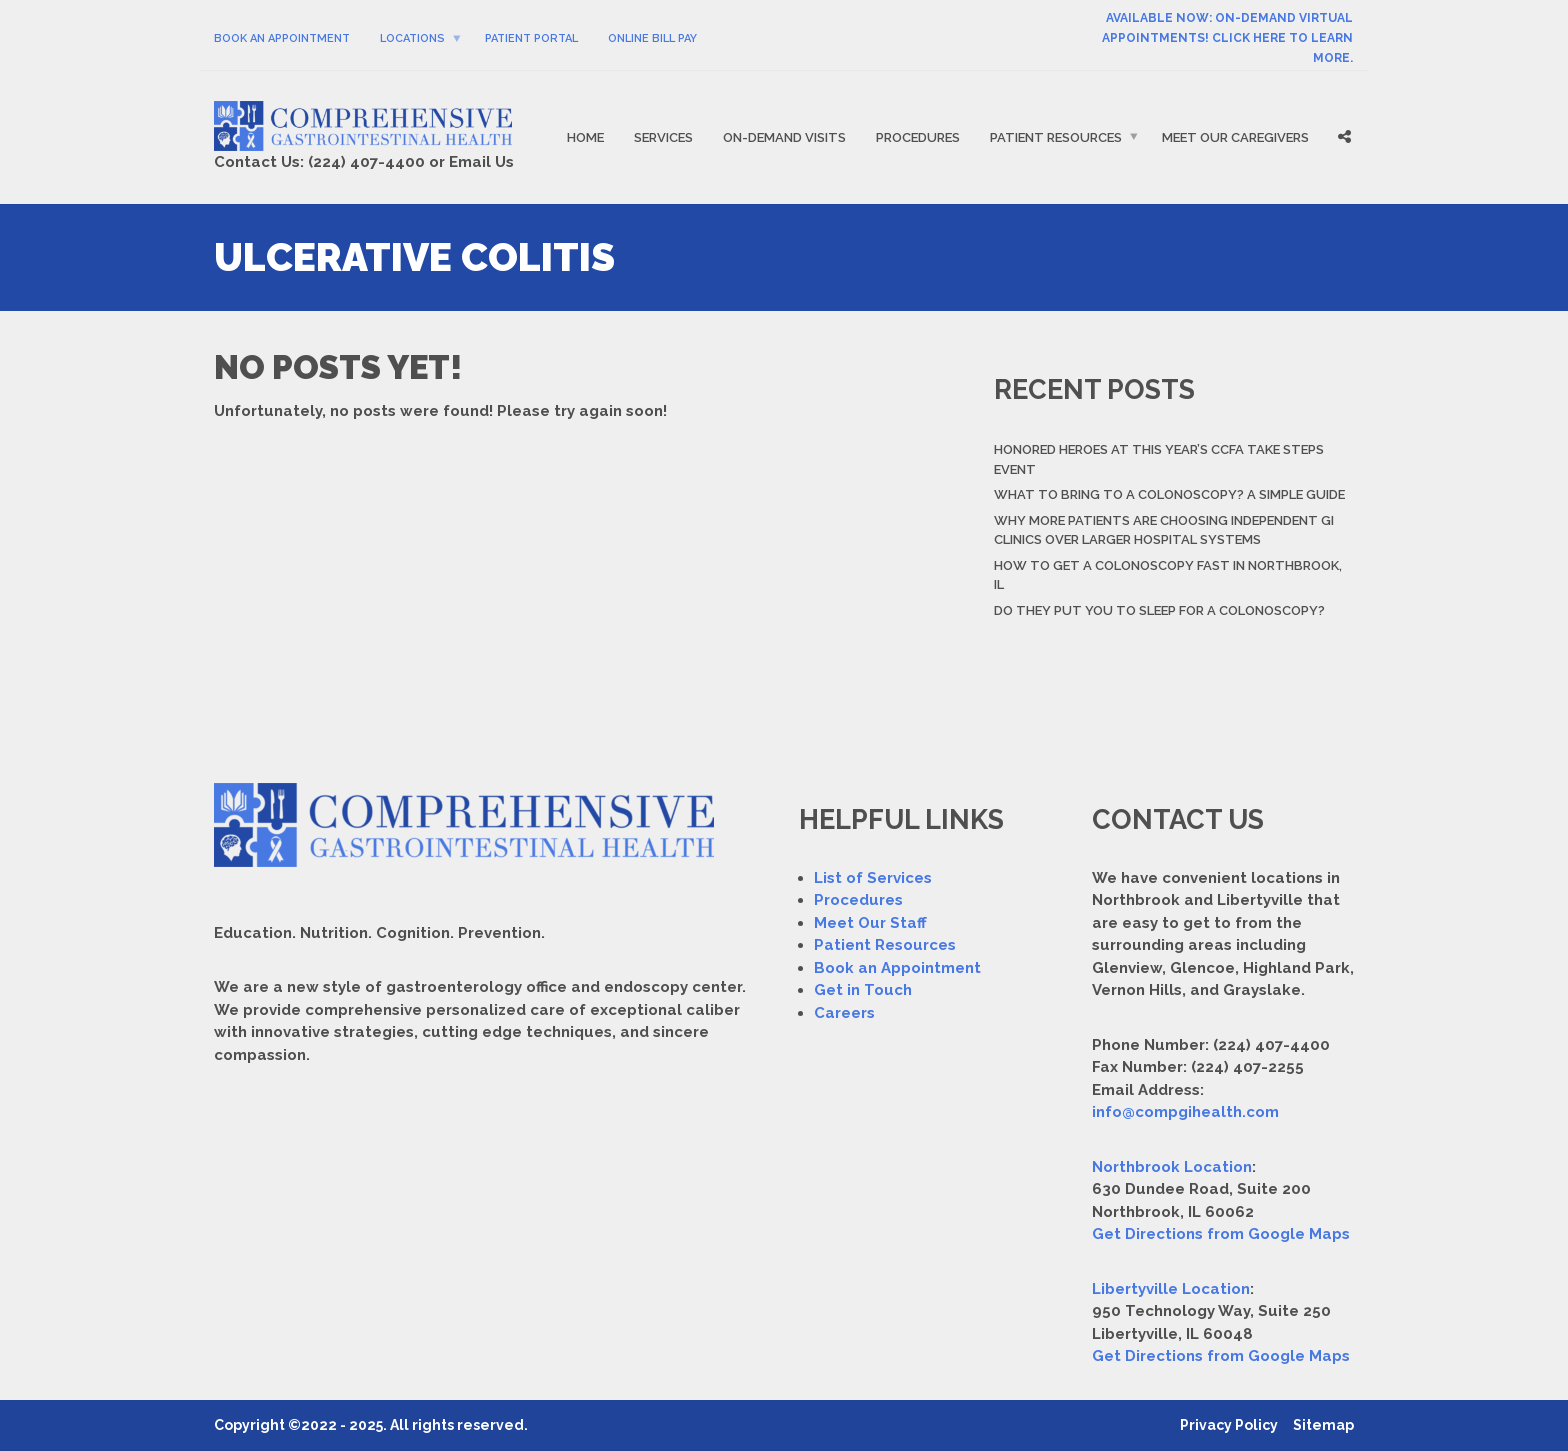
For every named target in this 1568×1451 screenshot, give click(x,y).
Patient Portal (531, 38)
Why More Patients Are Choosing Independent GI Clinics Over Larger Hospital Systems (1164, 530)
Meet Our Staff (870, 923)
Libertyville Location (1171, 1289)
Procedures (918, 137)
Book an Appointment (897, 968)
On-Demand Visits (784, 137)
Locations (412, 38)
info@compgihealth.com (1185, 1112)
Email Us (481, 162)
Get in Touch (863, 990)
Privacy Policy (1229, 1425)
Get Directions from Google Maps (1221, 1234)
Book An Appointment (282, 38)
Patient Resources (1056, 137)
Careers (844, 1013)
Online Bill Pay (652, 38)
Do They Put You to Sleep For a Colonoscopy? (1159, 610)
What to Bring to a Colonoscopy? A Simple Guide (1169, 494)
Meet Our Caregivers (1235, 137)
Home (585, 137)
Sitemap (1323, 1425)
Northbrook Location (1172, 1167)
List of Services (873, 878)
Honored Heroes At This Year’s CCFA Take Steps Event (1159, 459)
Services (663, 137)
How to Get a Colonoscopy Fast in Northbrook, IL (1168, 575)
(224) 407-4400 (366, 162)
